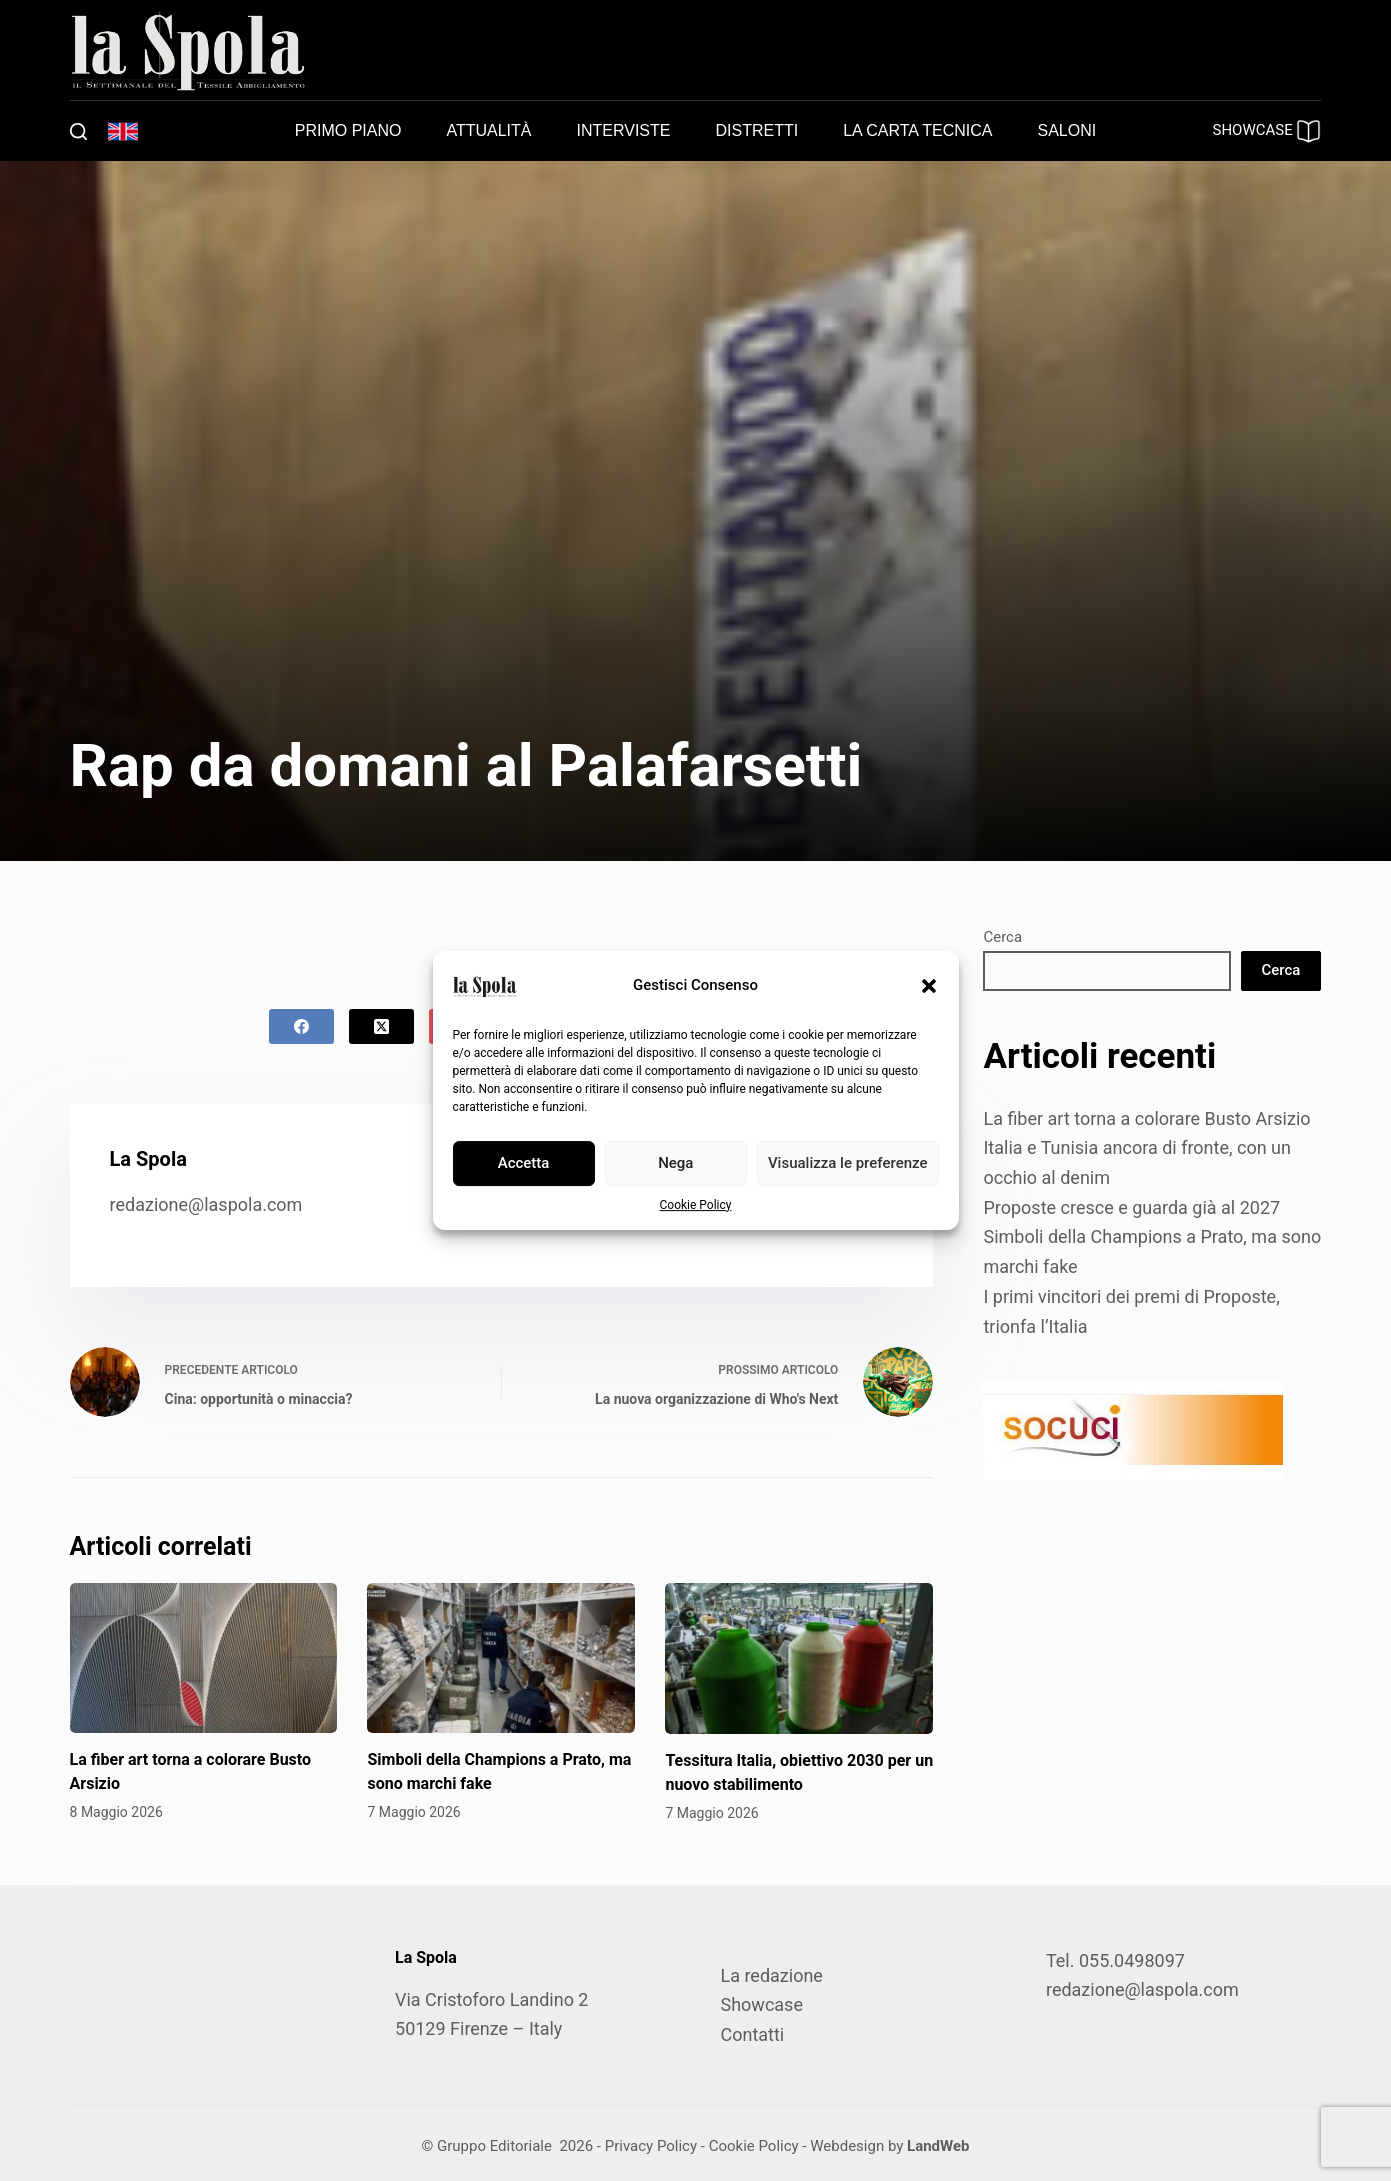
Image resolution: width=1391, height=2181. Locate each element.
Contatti (752, 2034)
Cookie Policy (696, 1205)
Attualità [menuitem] (488, 130)
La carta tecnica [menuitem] (917, 130)
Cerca (1002, 937)
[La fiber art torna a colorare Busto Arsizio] (204, 1658)
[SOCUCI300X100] (1133, 1429)
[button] (929, 986)
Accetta (524, 1163)
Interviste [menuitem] (624, 130)
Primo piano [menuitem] (348, 130)
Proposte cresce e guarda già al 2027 (1131, 1207)
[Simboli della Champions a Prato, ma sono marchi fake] (501, 1658)
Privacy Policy (651, 2146)
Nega (675, 1163)
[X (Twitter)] (381, 1026)
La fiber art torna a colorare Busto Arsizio (1146, 1118)
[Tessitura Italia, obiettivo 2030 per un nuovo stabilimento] (799, 1658)
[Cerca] (78, 131)
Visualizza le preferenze (848, 1163)
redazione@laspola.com (206, 1204)
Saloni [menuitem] (1067, 130)
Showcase (761, 2004)
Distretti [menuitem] (756, 130)
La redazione (771, 1975)
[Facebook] (301, 1026)
